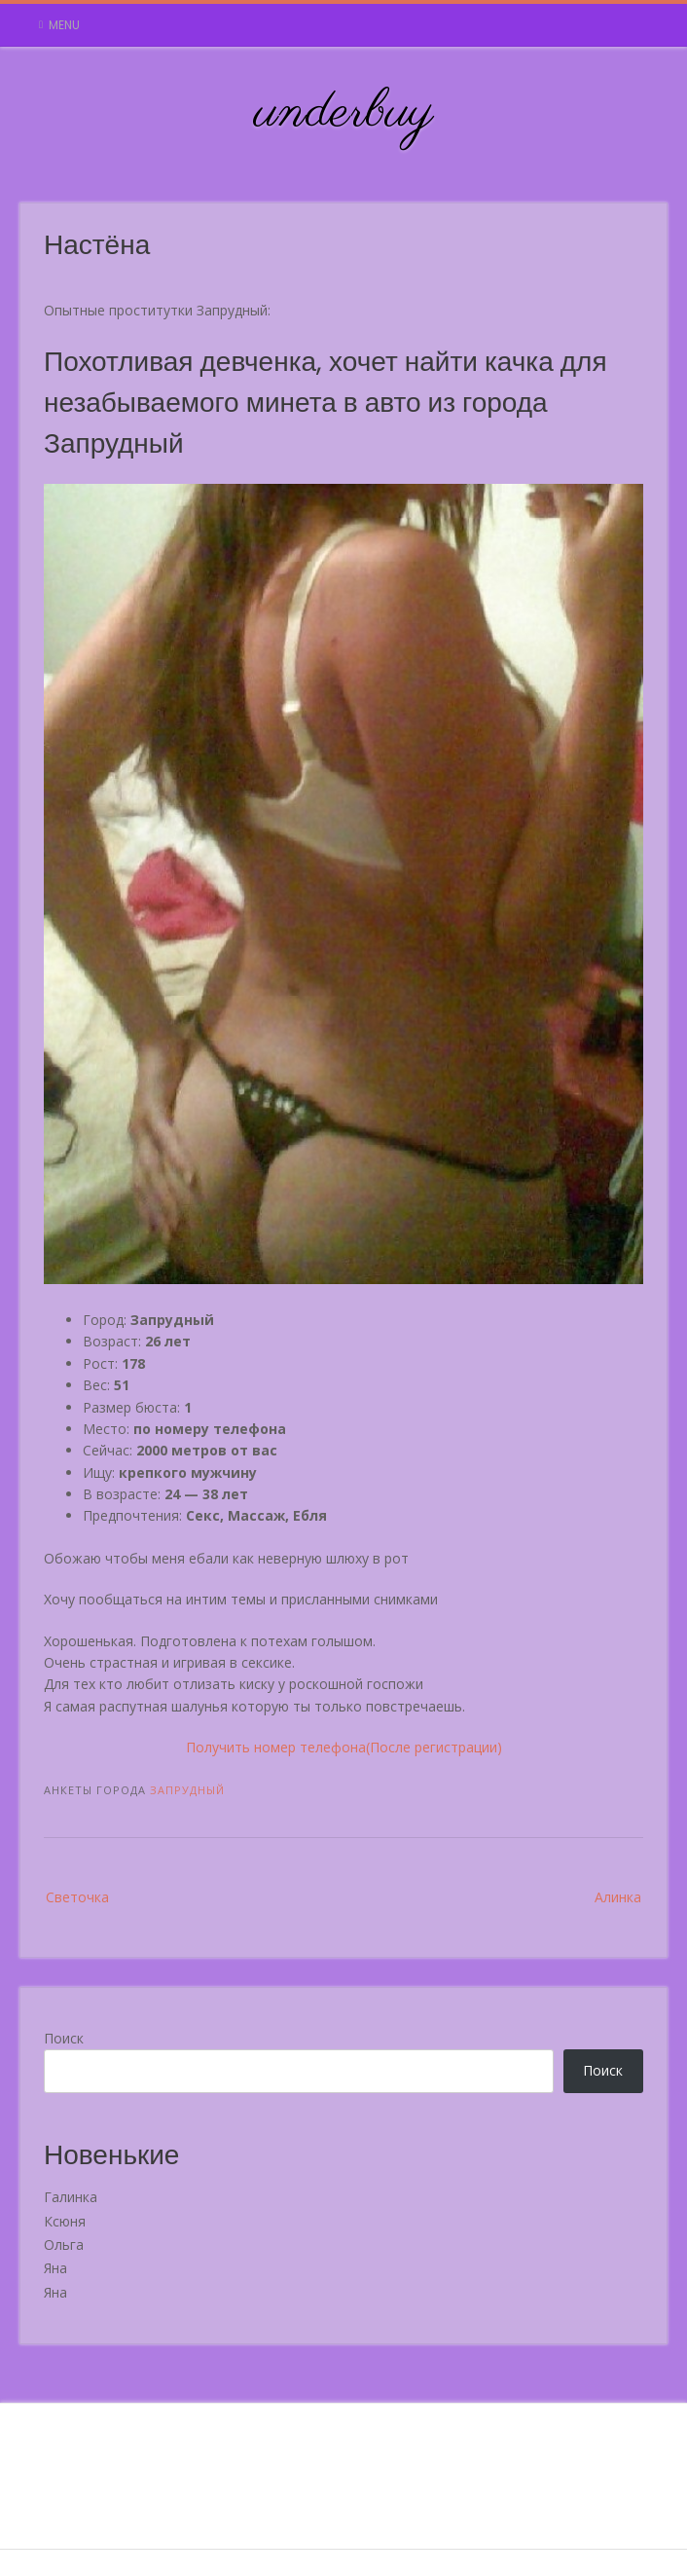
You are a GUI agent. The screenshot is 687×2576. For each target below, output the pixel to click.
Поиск (64, 2038)
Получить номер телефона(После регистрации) (344, 1747)
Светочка (77, 1897)
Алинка (618, 1897)
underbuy (344, 113)
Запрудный (187, 1790)
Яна (55, 2268)
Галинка (70, 2197)
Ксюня (65, 2221)
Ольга (64, 2244)
